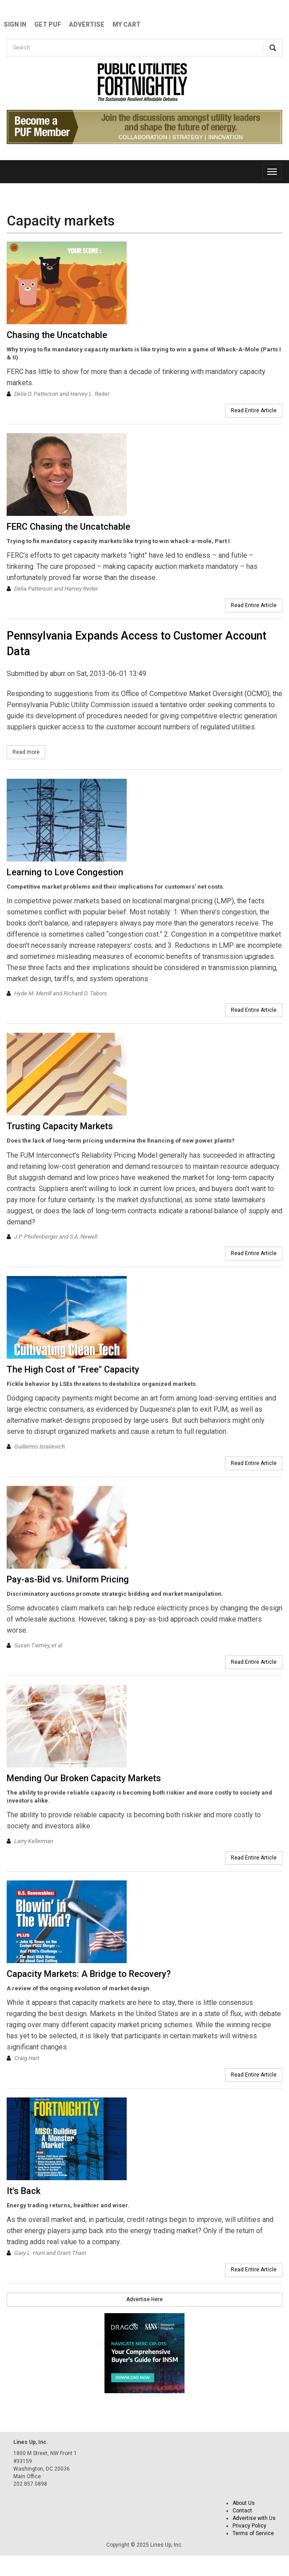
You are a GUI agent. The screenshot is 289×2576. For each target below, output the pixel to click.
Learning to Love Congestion (65, 872)
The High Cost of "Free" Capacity (73, 1369)
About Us (244, 2503)
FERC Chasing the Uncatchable (68, 526)
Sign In (15, 24)
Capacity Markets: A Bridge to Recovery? (89, 1973)
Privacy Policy (249, 2526)
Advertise (86, 24)
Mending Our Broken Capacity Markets (84, 1778)
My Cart (126, 24)
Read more (28, 752)
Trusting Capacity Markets (60, 1126)
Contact (242, 2511)
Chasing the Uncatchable (57, 335)
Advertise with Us (254, 2518)
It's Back (23, 2191)
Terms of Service (253, 2533)
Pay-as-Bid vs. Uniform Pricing (68, 1579)
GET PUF (47, 24)
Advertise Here (144, 2299)
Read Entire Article (254, 410)
